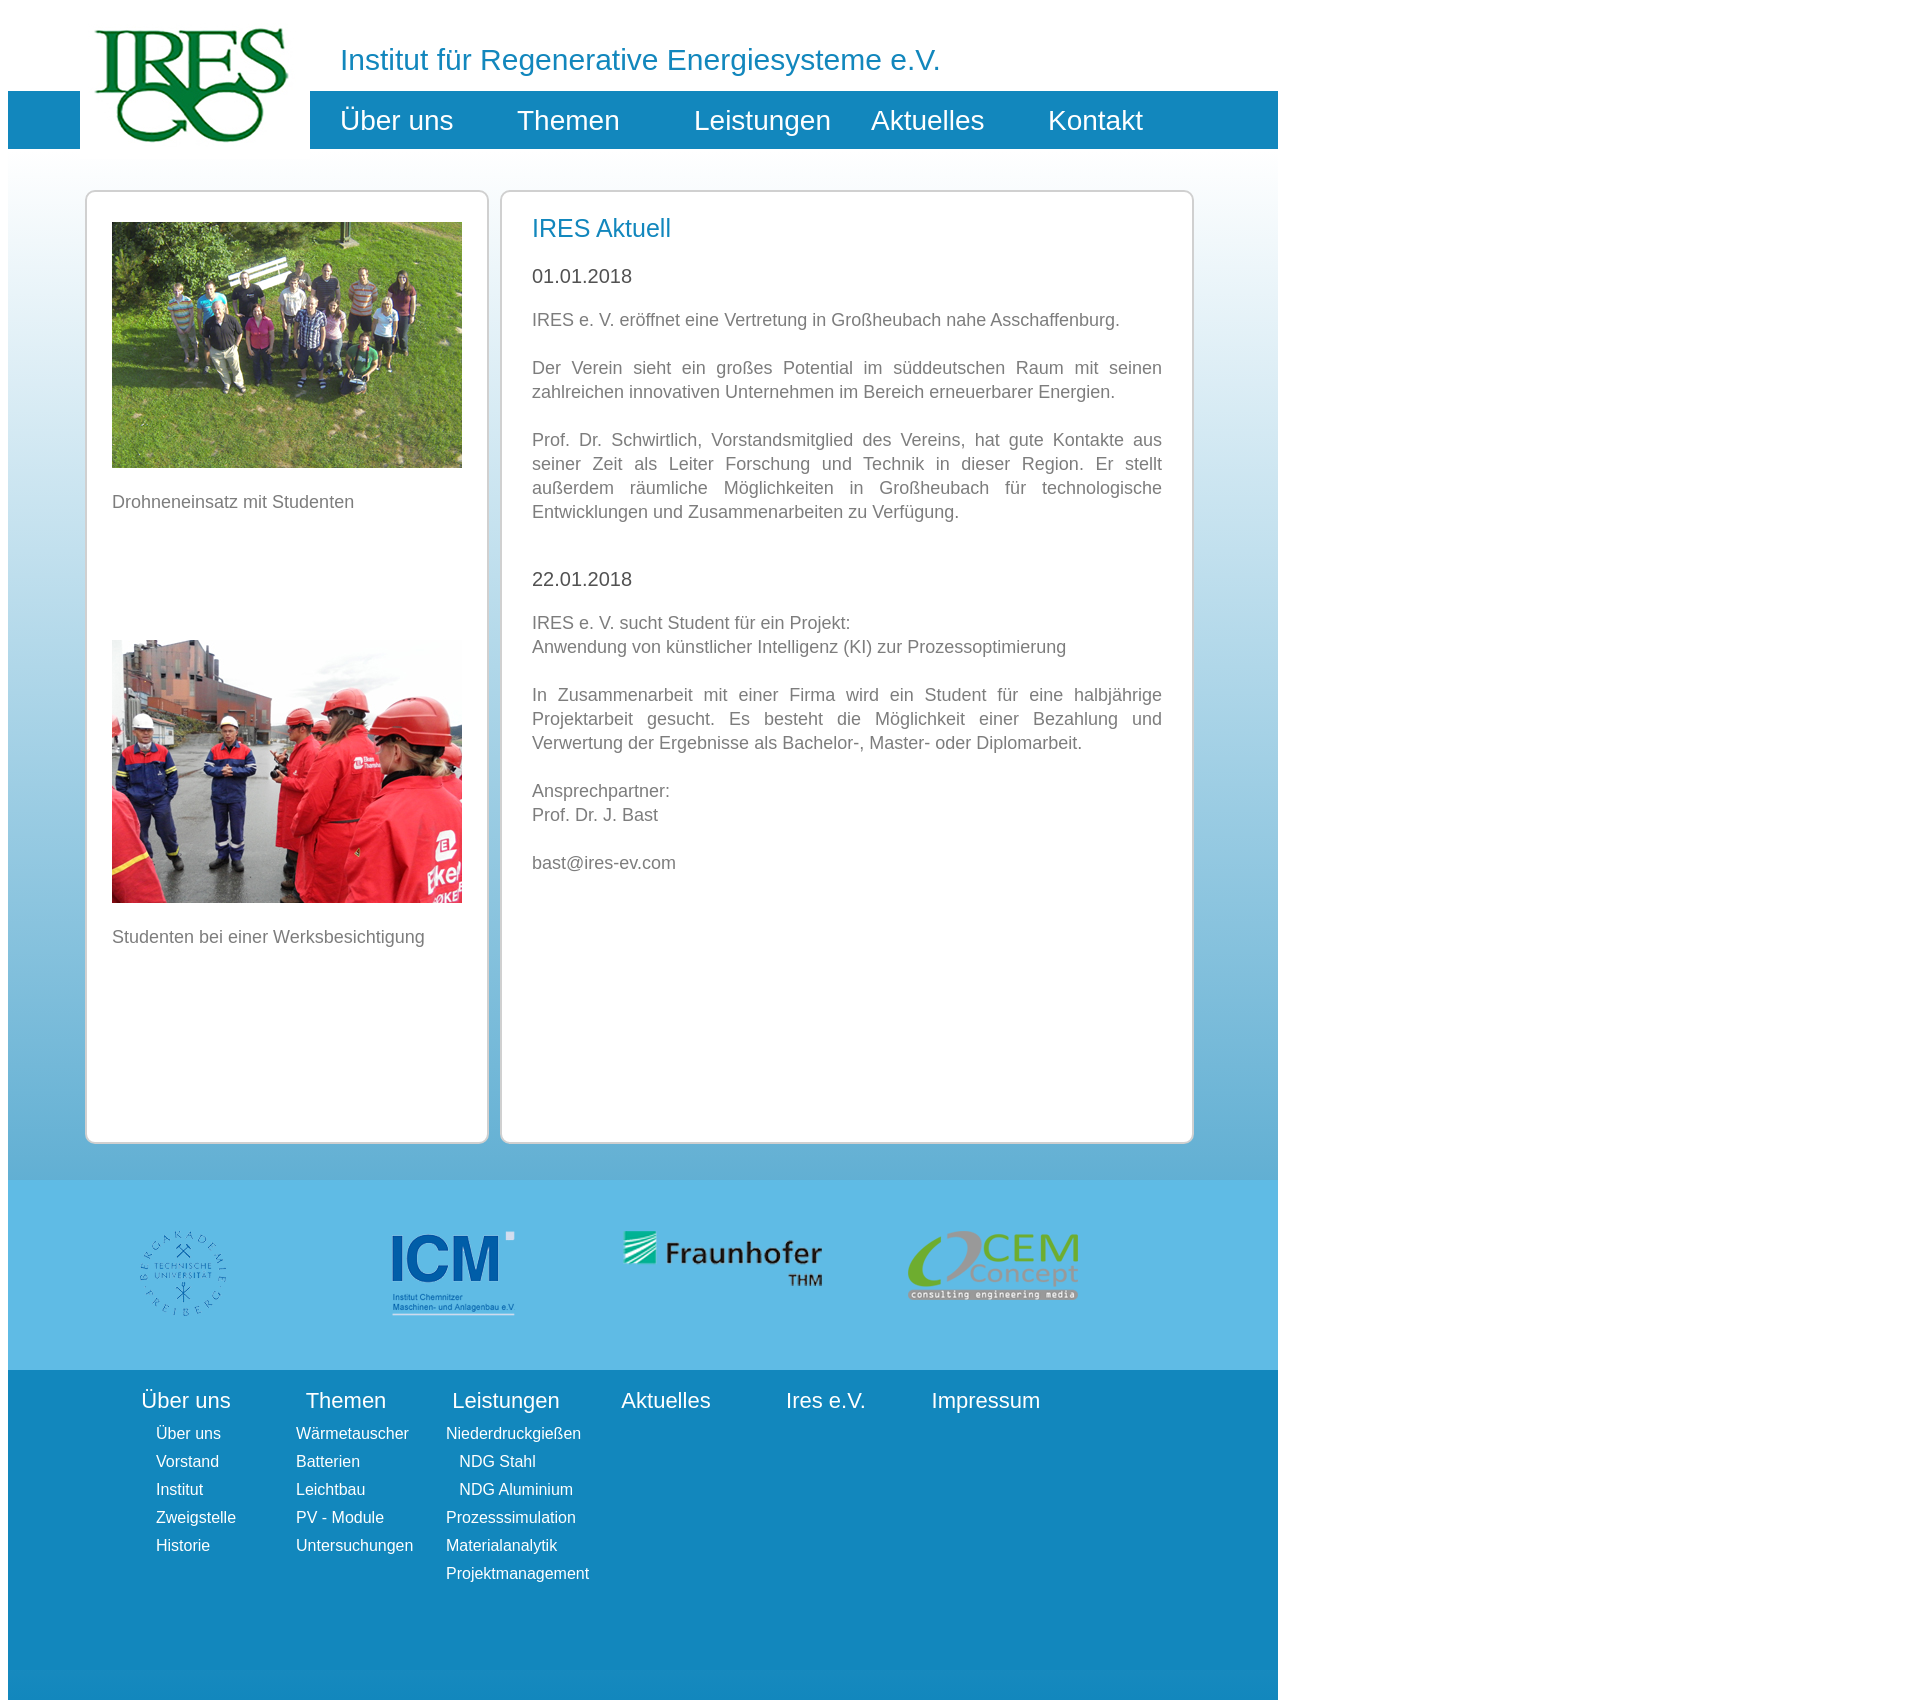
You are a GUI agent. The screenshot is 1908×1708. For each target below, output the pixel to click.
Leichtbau (330, 1489)
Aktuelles (928, 120)
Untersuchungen (354, 1545)
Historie (183, 1545)
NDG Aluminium (509, 1489)
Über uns (188, 1433)
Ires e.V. (826, 1400)
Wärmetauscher (352, 1433)
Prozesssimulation (511, 1517)
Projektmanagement (517, 1573)
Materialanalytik (501, 1545)
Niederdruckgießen (513, 1433)
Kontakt (1095, 120)
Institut (179, 1489)
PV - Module (340, 1517)
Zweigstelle (196, 1517)
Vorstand (187, 1461)
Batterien (328, 1461)
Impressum (986, 1400)
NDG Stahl (491, 1461)
